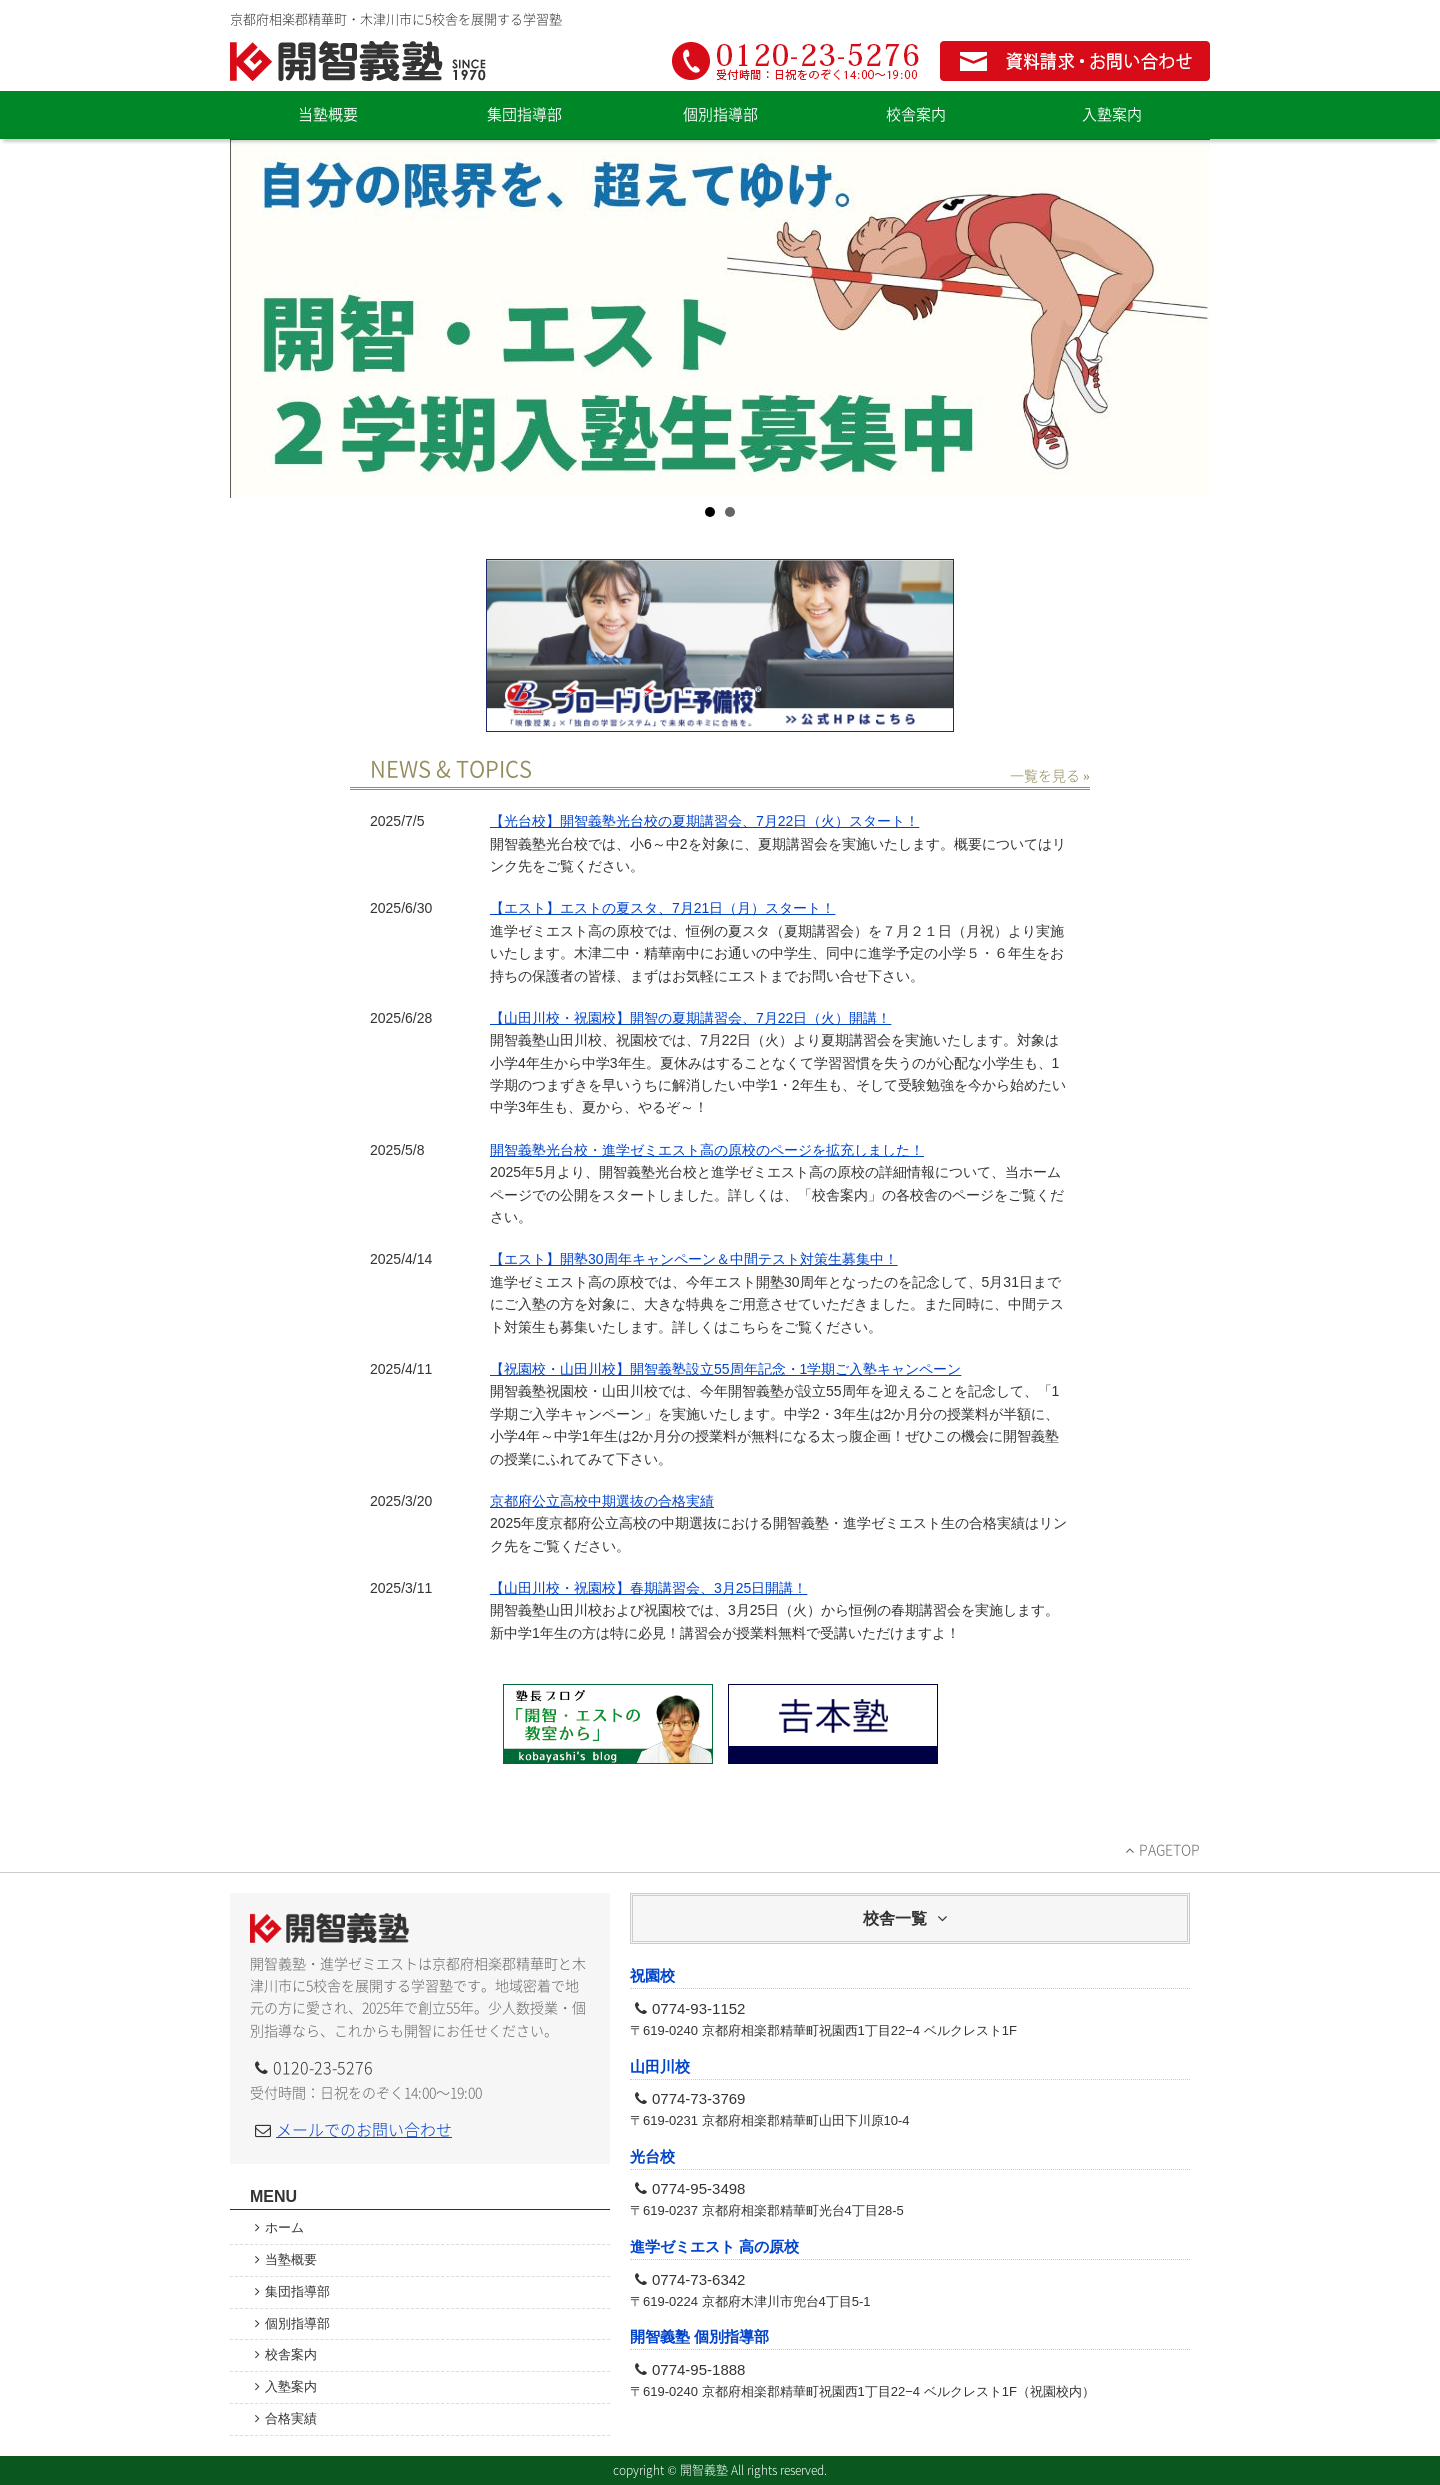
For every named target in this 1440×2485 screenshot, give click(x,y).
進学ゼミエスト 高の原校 (714, 2246)
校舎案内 (916, 114)
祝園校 (652, 1975)
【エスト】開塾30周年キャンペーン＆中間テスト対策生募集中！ (694, 1259)
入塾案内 (1112, 114)
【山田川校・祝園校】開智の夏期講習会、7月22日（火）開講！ (690, 1018)
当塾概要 (328, 114)
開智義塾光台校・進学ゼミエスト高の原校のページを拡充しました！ (707, 1150)
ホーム (291, 2227)
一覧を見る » (1050, 776)
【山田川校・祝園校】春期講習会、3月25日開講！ (648, 1588)
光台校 (652, 2156)
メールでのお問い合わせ (364, 2130)
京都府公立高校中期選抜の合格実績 (602, 1501)
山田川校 (660, 2066)
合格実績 (291, 2418)
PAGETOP (1169, 1850)
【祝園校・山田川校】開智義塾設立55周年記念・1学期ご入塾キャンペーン (725, 1369)
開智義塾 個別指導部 (699, 2336)
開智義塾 (360, 61)
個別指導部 (720, 114)
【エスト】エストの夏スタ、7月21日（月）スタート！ (662, 908)
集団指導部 (524, 114)
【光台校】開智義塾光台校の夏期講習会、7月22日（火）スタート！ (704, 821)
